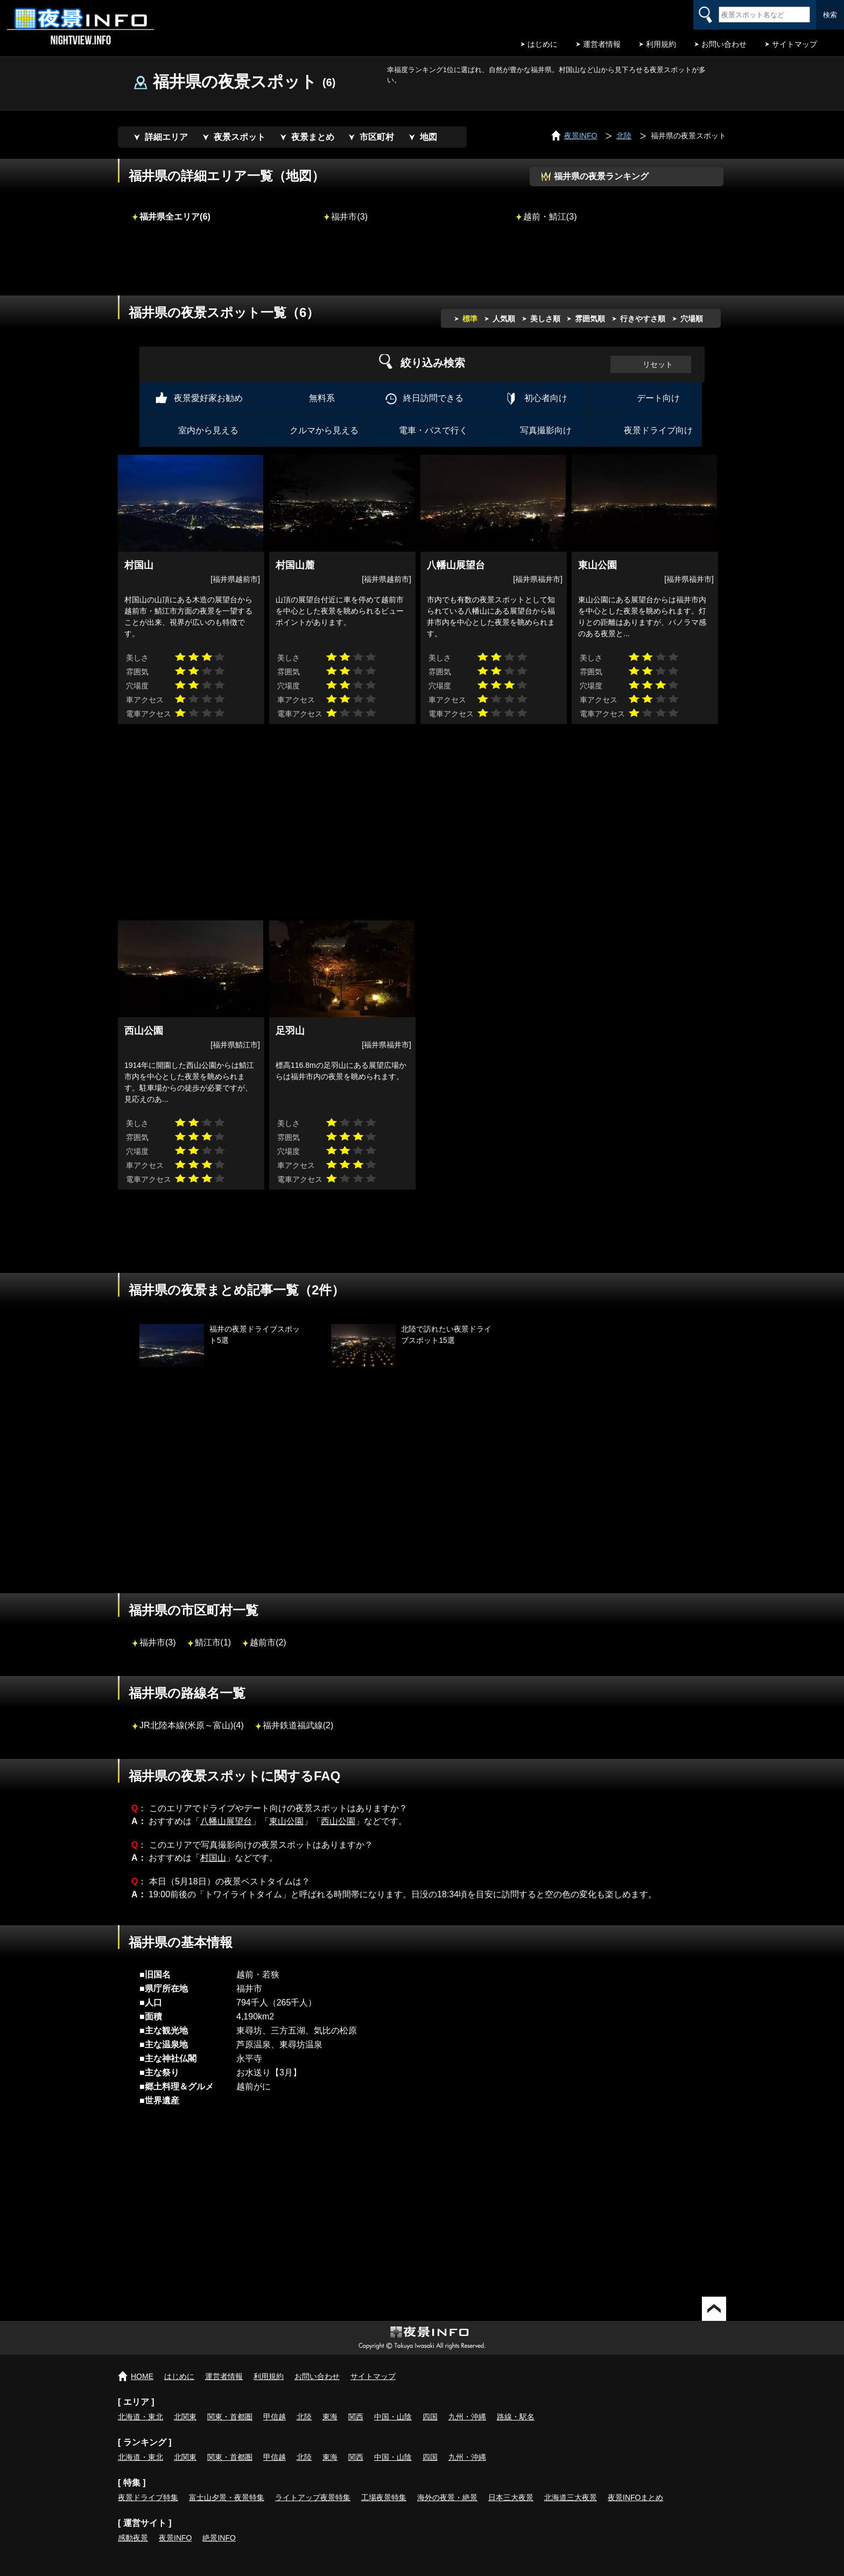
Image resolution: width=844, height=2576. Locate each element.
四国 (430, 2416)
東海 (329, 2416)
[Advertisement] (422, 266)
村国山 (213, 1857)
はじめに (543, 44)
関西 (355, 2416)
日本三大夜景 (510, 2497)
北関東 (185, 2416)
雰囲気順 (590, 318)
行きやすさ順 (642, 318)
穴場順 (691, 318)
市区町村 (377, 137)
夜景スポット (239, 137)
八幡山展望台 (226, 1821)
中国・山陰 (393, 2416)
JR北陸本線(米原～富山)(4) (191, 1725)
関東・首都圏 (229, 2416)
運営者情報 (602, 44)
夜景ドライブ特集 (148, 2497)
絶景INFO (218, 2537)
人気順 (504, 318)
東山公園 (286, 1821)
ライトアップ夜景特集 (312, 2497)
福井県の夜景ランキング (601, 176)
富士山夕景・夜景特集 (226, 2497)
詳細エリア (166, 137)
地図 (428, 137)
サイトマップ (794, 44)
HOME (142, 2376)
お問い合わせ (724, 44)
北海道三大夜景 (570, 2497)
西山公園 (338, 1821)
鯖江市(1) (213, 1642)
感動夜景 (133, 2537)
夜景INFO (175, 2537)
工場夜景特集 (383, 2497)
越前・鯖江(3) (550, 216)
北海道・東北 (140, 2416)
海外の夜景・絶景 (447, 2497)
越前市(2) (268, 1642)
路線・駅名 (515, 2416)
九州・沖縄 (467, 2416)
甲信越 (274, 2416)
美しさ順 (545, 318)
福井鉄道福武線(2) (298, 1725)
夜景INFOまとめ (635, 2497)
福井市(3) (349, 216)
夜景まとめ (312, 137)
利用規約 (661, 44)
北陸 (304, 2416)
